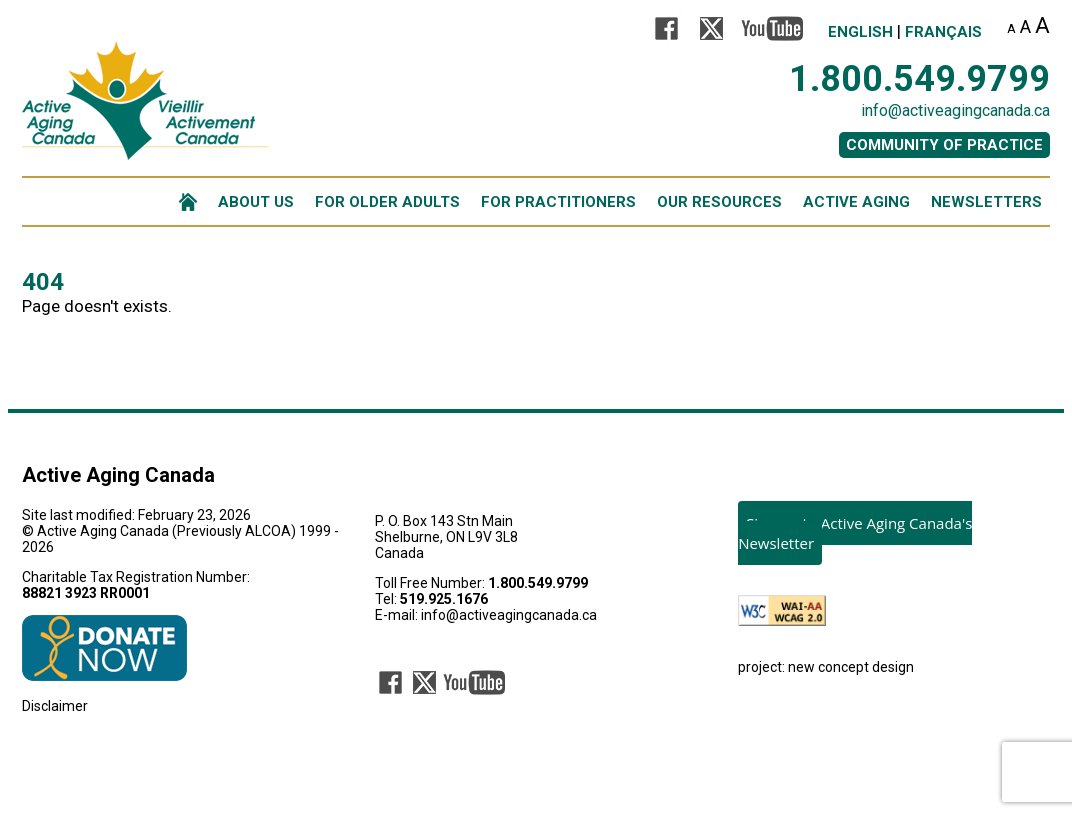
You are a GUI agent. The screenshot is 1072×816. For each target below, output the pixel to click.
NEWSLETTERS (986, 202)
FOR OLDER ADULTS (387, 202)
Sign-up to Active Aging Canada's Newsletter (855, 533)
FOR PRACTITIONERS (558, 202)
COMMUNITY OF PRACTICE (944, 145)
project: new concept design (826, 667)
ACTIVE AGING (856, 202)
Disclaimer (55, 706)
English (860, 32)
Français (943, 32)
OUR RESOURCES (719, 202)
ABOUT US (256, 202)
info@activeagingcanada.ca (955, 110)
